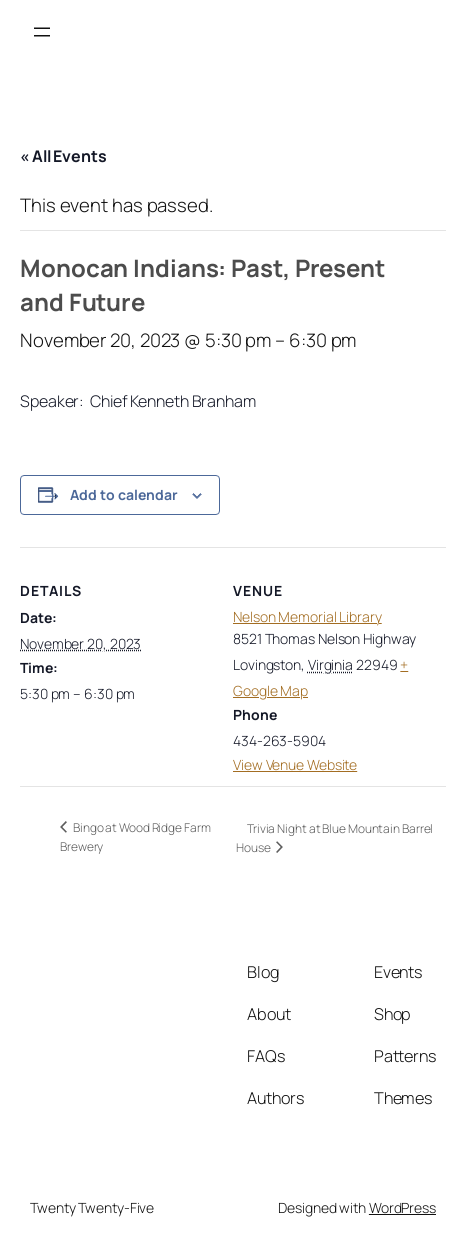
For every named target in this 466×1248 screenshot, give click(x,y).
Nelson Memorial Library (307, 616)
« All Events (63, 156)
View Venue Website (295, 764)
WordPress (402, 1207)
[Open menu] (42, 32)
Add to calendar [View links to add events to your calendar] (124, 494)
